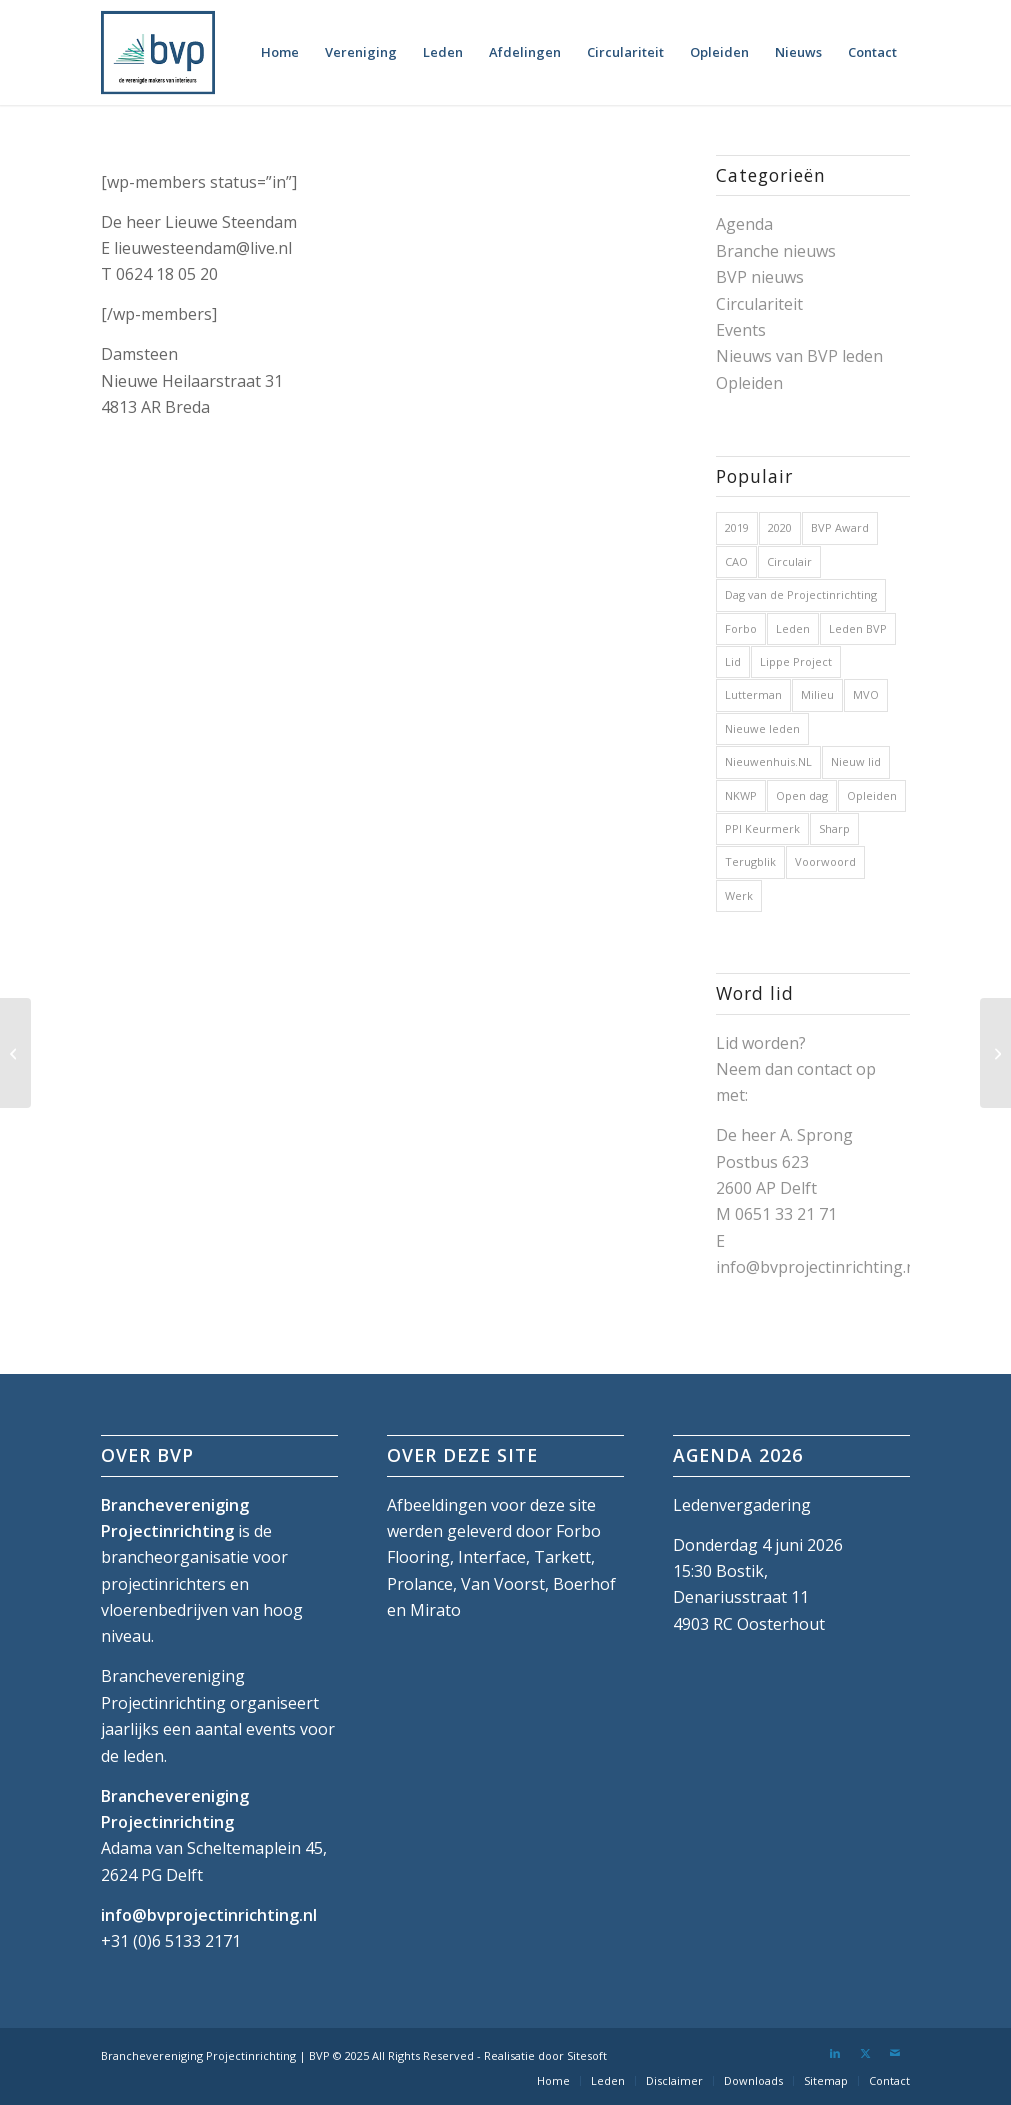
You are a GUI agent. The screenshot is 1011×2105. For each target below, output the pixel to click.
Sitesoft (587, 2055)
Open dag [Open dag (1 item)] (802, 795)
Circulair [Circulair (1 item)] (789, 561)
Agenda (744, 224)
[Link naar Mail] (895, 2053)
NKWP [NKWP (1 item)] (741, 795)
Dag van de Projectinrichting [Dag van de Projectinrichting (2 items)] (801, 594)
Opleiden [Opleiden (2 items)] (872, 795)
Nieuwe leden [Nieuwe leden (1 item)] (762, 728)
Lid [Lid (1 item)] (733, 661)
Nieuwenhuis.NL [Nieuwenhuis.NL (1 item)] (768, 761)
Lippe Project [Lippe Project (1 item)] (796, 661)
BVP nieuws (760, 277)
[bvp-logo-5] (158, 52)
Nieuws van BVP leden (799, 356)
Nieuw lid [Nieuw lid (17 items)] (856, 761)
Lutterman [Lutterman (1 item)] (753, 694)
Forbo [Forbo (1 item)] (741, 628)
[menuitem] (280, 52)
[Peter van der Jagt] (15, 1053)
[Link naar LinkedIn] (835, 2053)
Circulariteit (759, 304)
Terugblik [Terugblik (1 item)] (750, 861)
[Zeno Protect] (995, 1053)
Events (741, 330)
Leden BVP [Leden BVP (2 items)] (858, 628)
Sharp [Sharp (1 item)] (834, 828)
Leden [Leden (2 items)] (793, 628)
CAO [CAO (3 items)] (736, 561)
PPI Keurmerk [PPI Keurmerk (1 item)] (762, 828)
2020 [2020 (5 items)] (780, 527)
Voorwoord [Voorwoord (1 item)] (825, 861)
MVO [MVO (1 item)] (866, 694)
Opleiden (749, 383)
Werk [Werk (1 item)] (739, 895)
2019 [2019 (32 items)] (737, 527)
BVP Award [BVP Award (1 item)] (840, 527)
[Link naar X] (865, 2053)
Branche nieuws (776, 251)
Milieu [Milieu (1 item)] (817, 694)
